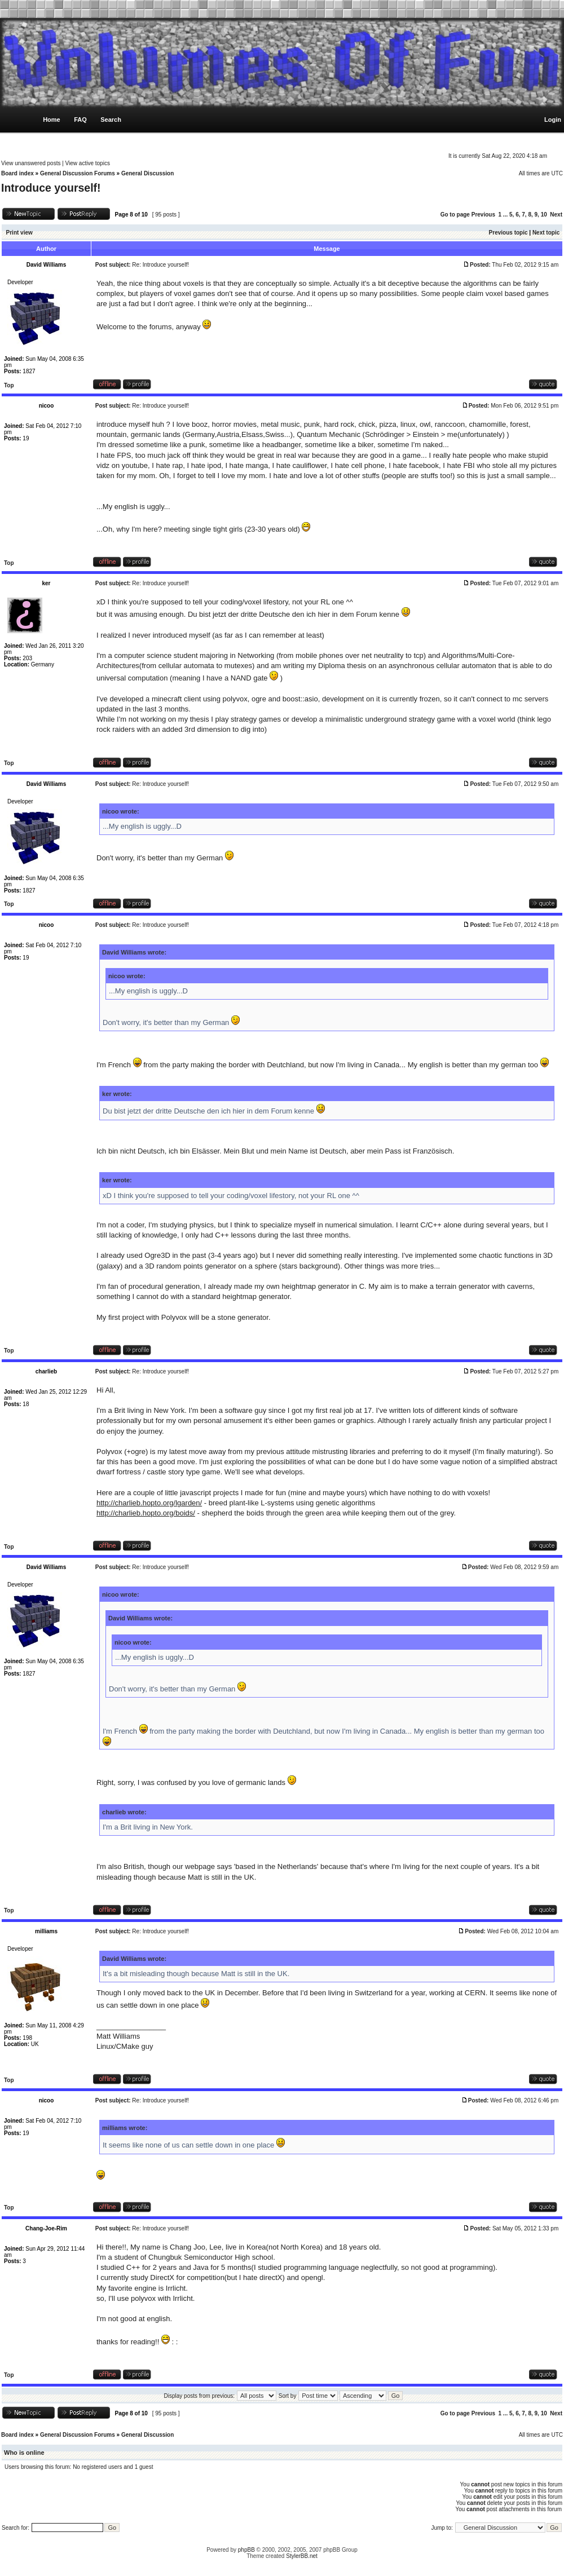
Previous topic (508, 232)
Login (552, 119)
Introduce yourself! (51, 188)
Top (9, 385)
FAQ (80, 119)
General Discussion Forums (77, 173)
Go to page (455, 214)
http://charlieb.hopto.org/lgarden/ (149, 1503)
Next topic (545, 232)
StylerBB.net (302, 2556)
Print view (19, 232)
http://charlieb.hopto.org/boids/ (145, 1513)
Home (51, 119)
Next (556, 214)
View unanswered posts (30, 163)
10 (544, 214)
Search (110, 119)
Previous (483, 214)
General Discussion (147, 173)
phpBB (246, 2550)
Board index (17, 173)
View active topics (87, 163)
